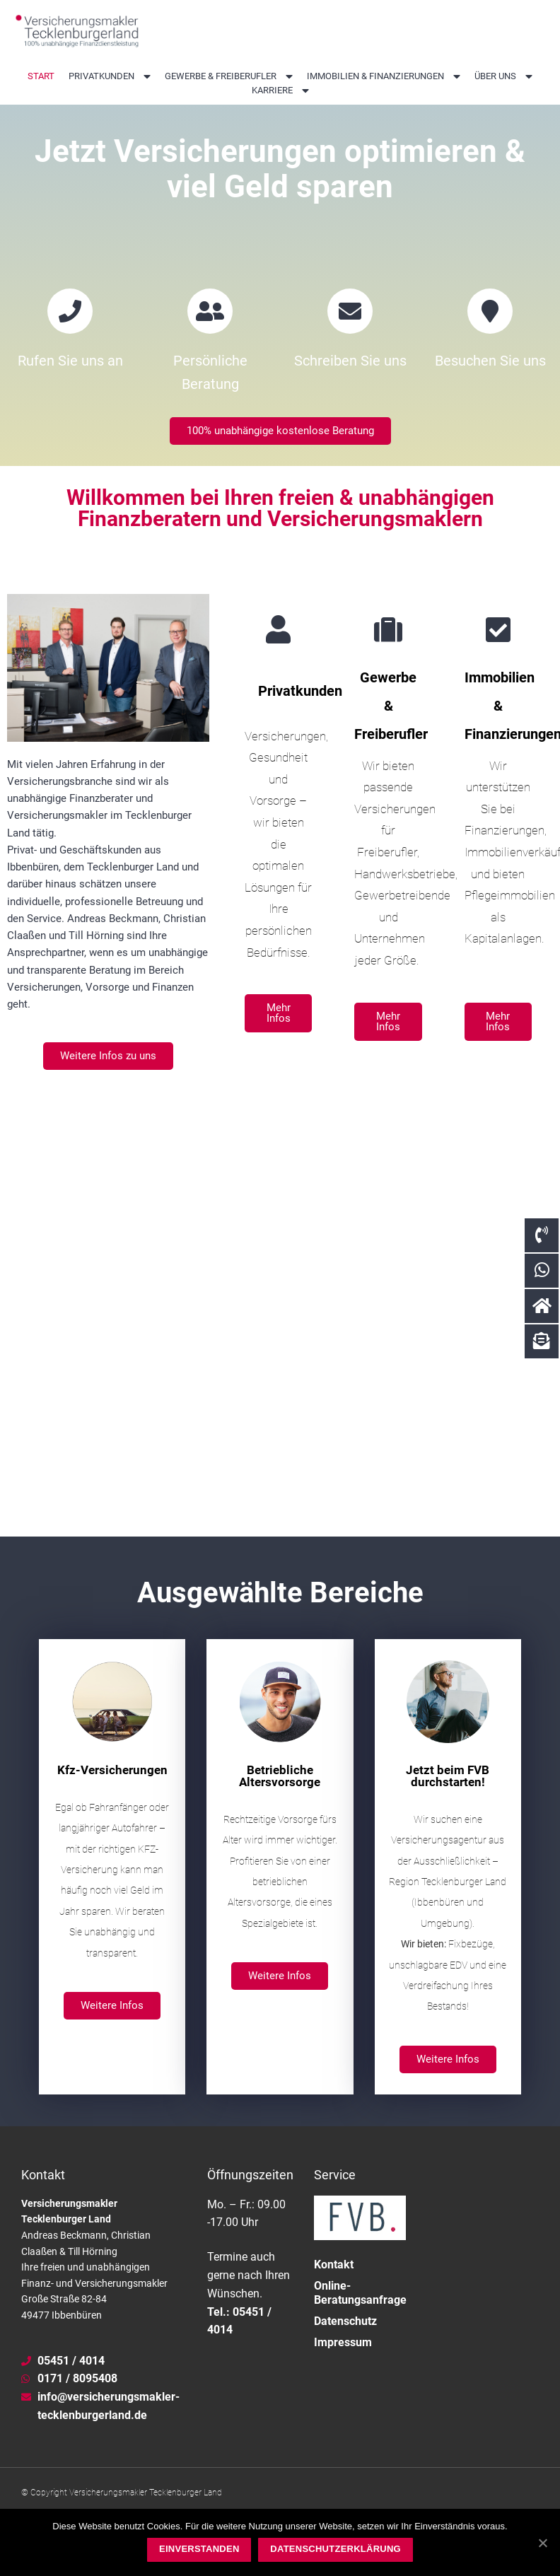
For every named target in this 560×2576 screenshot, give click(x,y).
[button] (280, 466)
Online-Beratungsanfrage (360, 2327)
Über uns (503, 76)
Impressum (343, 2377)
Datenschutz (345, 2355)
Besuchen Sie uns (490, 395)
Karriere (280, 90)
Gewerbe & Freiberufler (229, 76)
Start (41, 76)
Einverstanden (199, 2548)
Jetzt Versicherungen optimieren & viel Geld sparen (280, 184)
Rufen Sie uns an (70, 395)
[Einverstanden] (542, 2543)
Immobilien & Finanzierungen (383, 76)
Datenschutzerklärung (335, 2548)
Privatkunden (110, 76)
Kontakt (334, 2299)
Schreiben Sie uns (350, 395)
